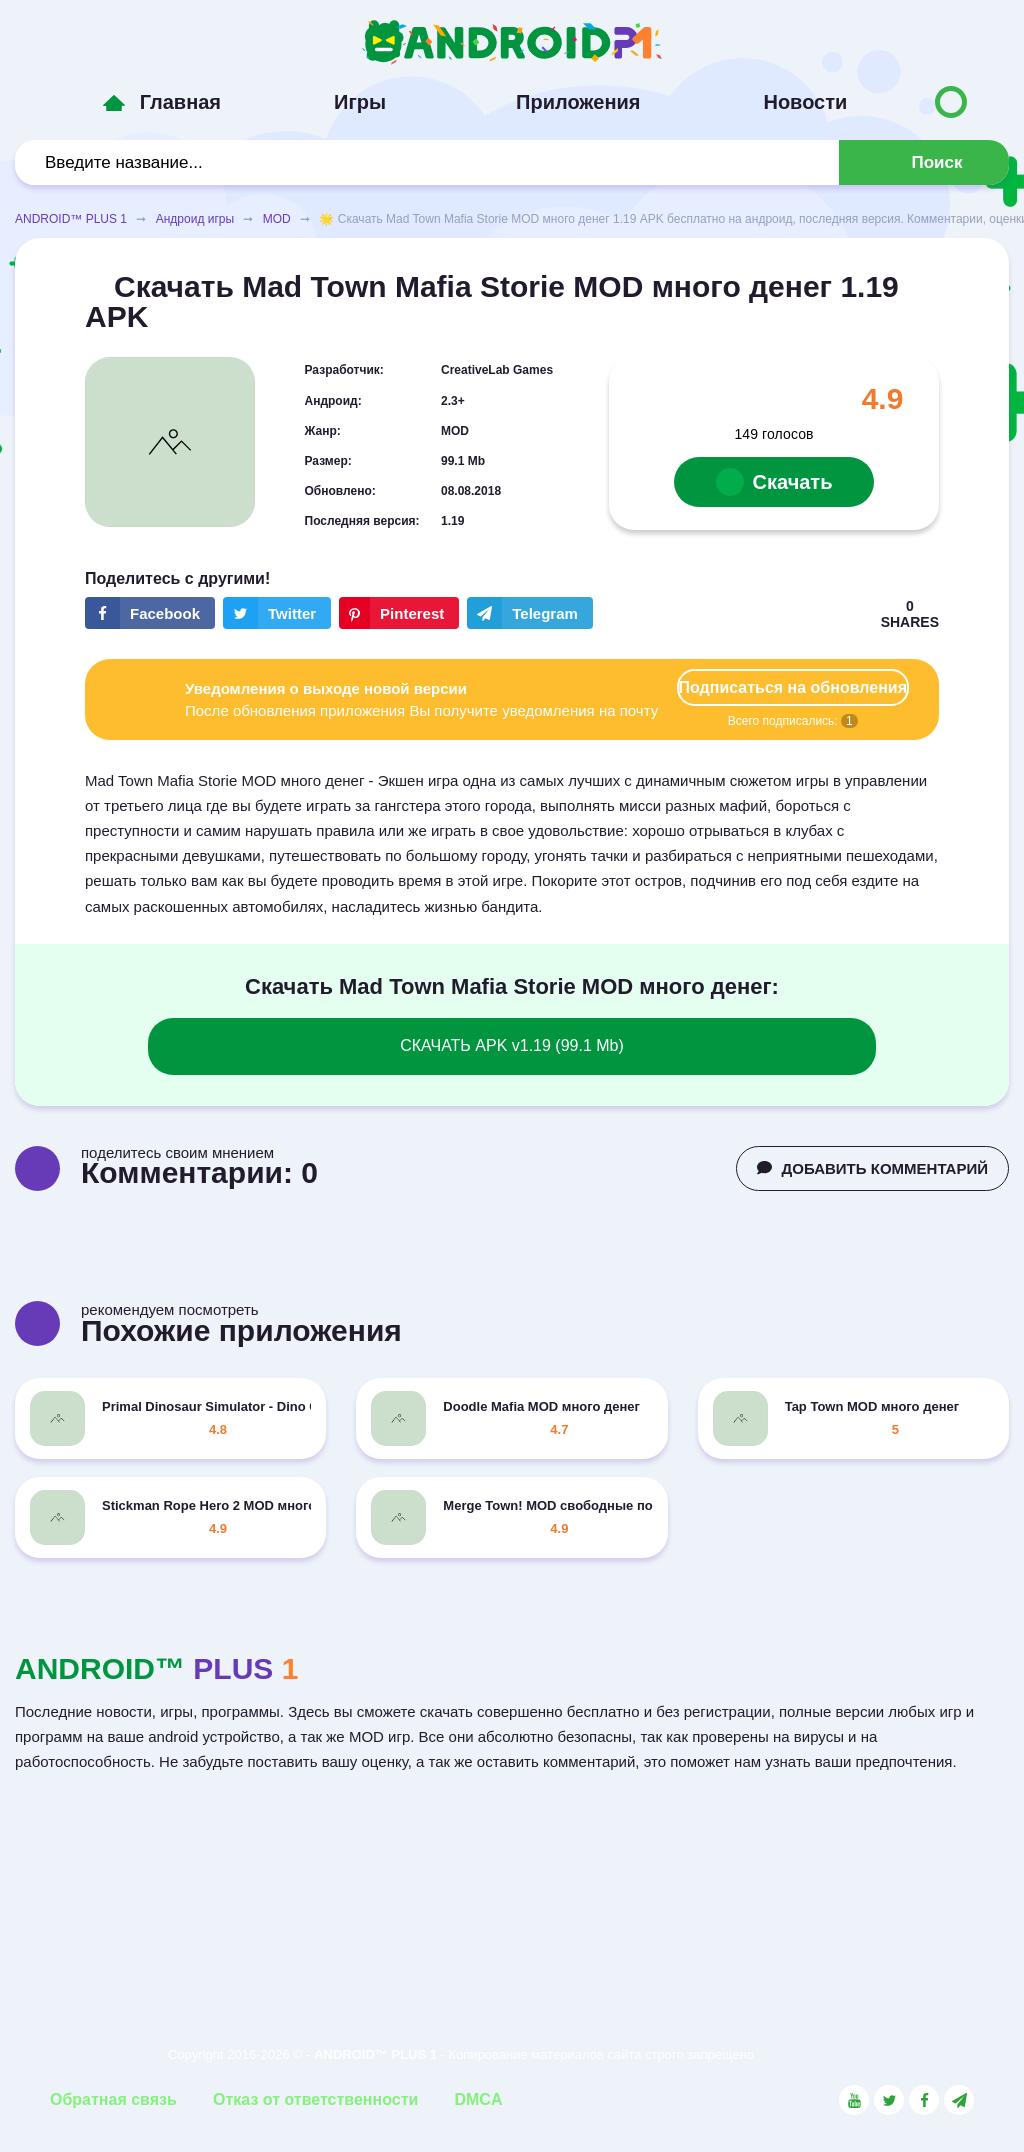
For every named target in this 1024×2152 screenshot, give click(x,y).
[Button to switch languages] (951, 102)
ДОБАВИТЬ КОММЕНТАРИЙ (872, 1168)
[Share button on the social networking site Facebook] (150, 613)
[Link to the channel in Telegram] (959, 2100)
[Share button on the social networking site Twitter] (277, 613)
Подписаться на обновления (793, 687)
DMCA (478, 2099)
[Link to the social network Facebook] (924, 2100)
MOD (277, 219)
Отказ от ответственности (315, 2099)
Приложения (578, 102)
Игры (360, 102)
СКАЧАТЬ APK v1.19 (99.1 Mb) (512, 1045)
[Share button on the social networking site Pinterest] (399, 613)
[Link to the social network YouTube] (854, 2100)
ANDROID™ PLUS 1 (71, 219)
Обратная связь (113, 2099)
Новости (805, 102)
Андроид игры (195, 219)
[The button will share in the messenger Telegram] (530, 613)
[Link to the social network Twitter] (889, 2100)
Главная (180, 102)
